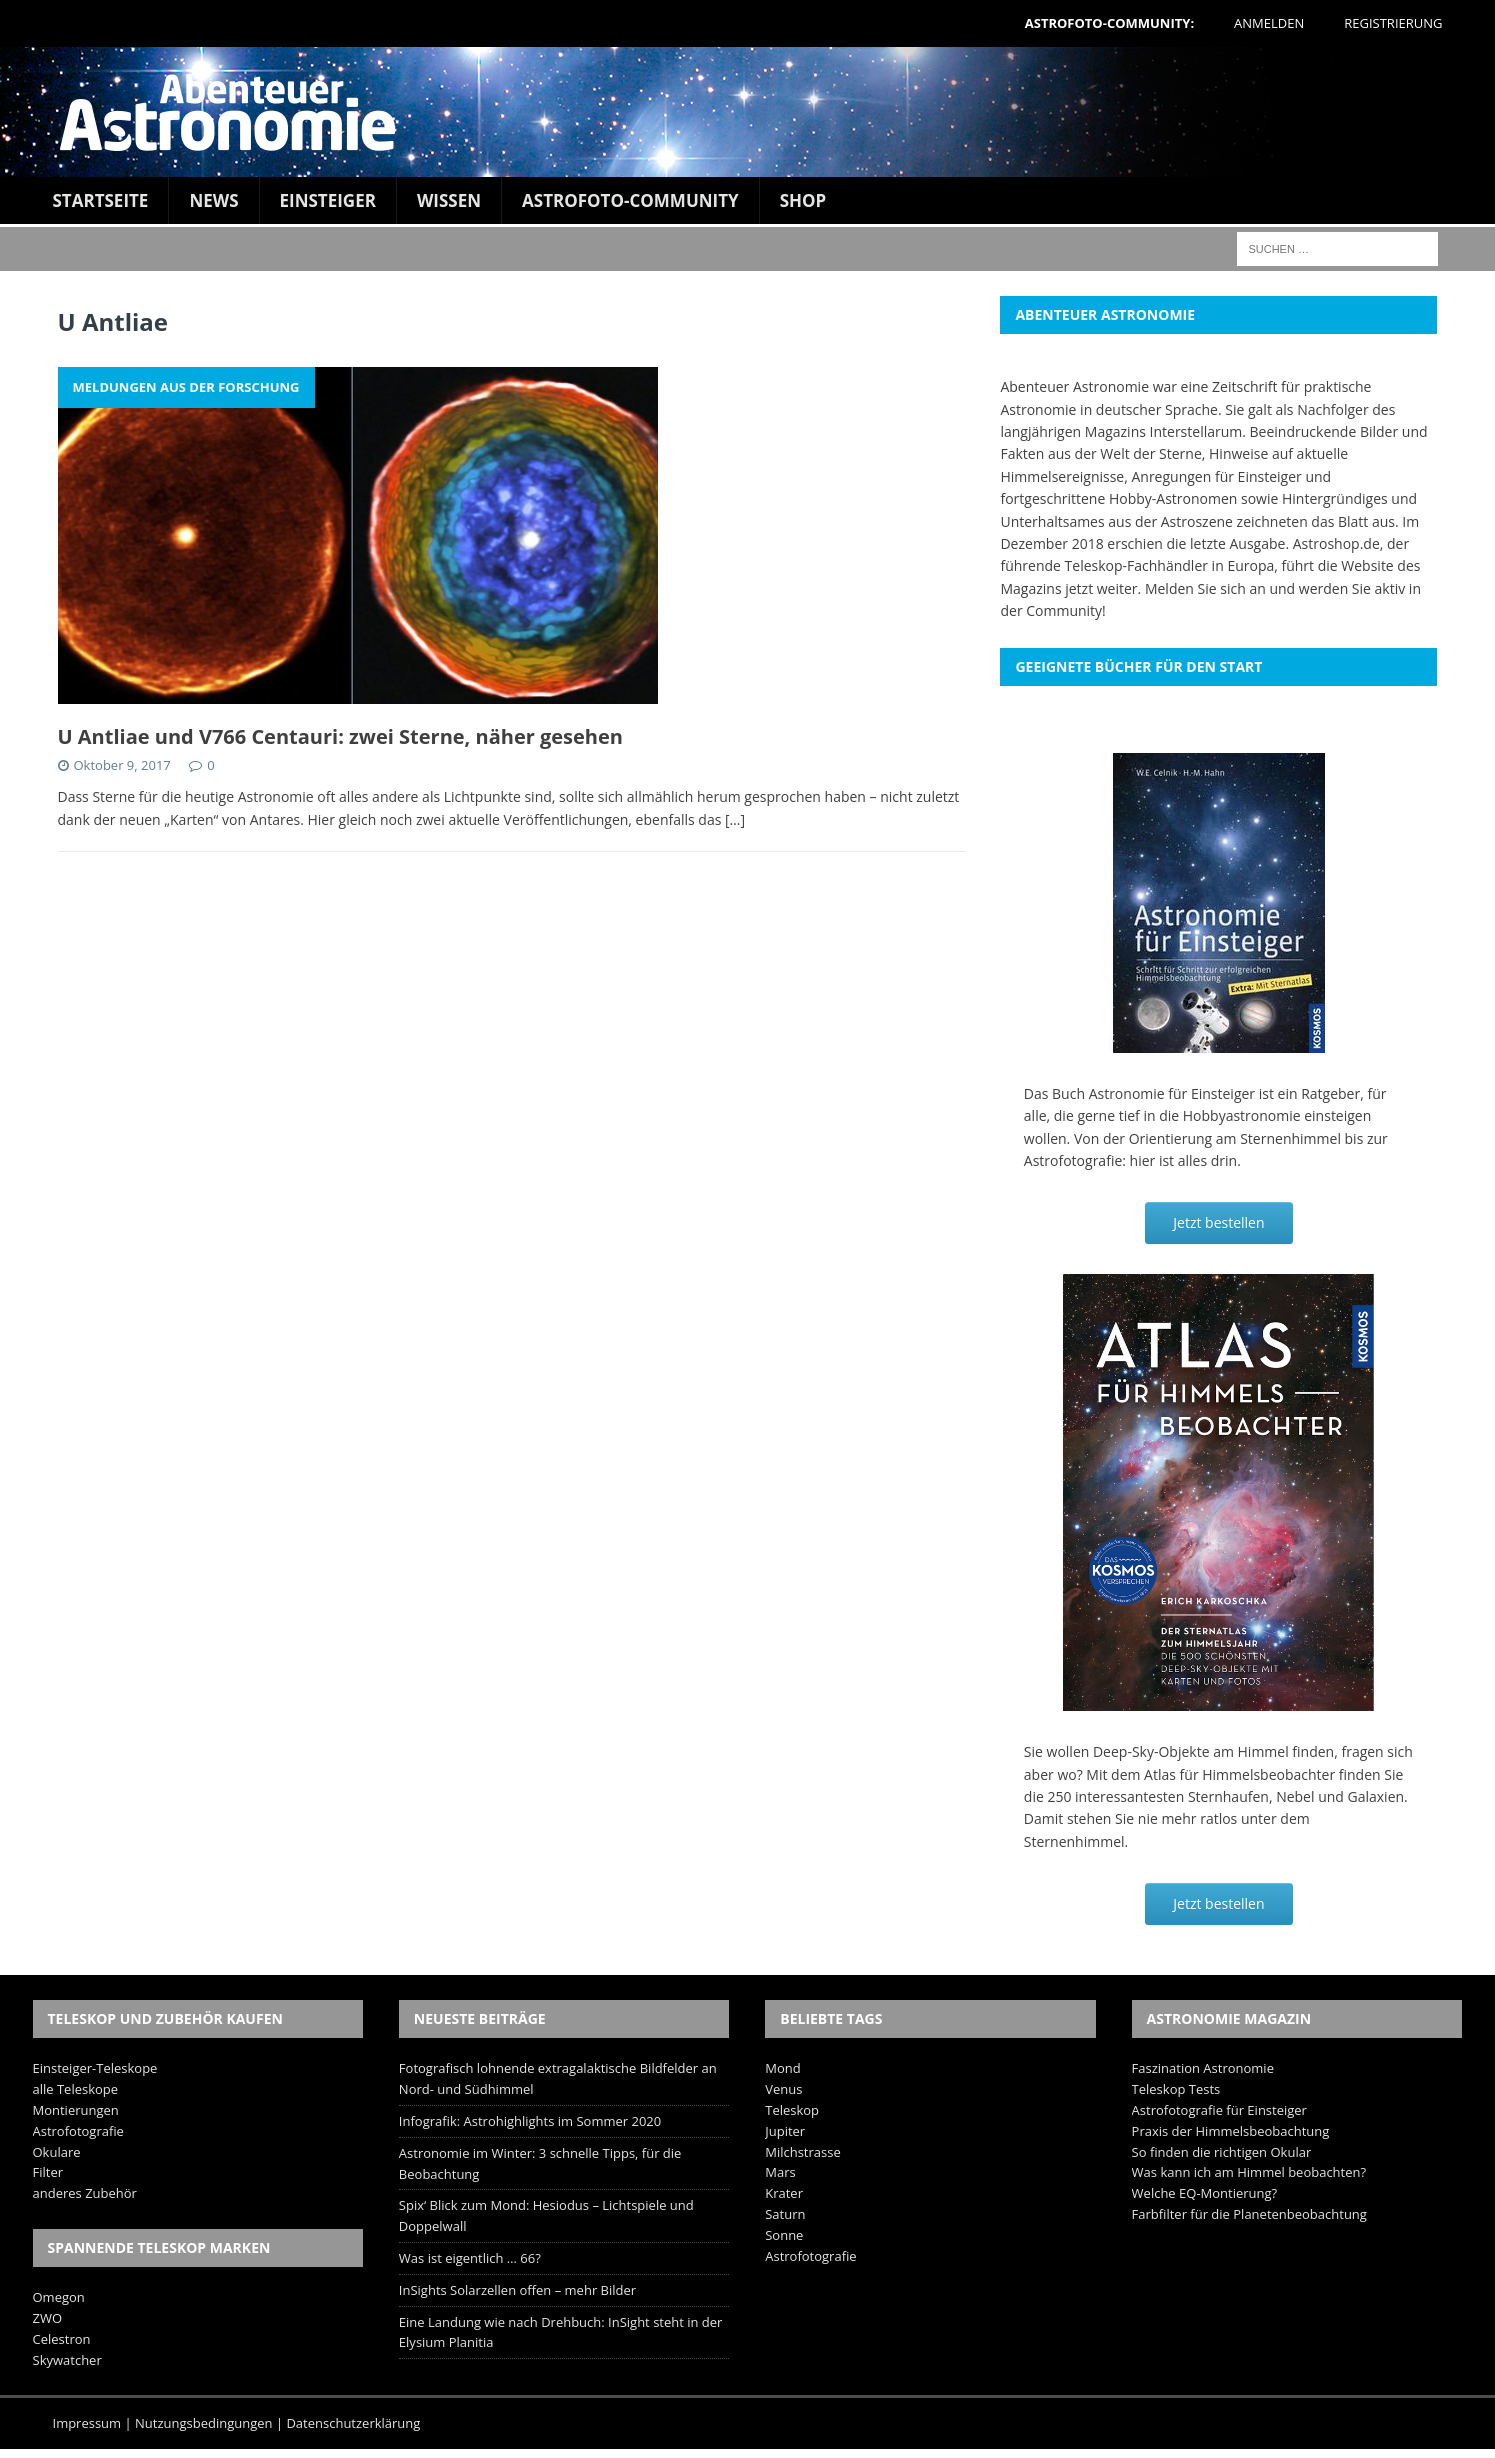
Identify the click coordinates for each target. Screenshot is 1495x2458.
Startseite (101, 200)
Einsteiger (328, 200)
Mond (782, 2068)
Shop (803, 200)
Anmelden (1269, 23)
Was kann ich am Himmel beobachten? (1249, 2172)
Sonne (784, 2235)
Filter (48, 2172)
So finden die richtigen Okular (1222, 2152)
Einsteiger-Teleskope (95, 2068)
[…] (735, 819)
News (213, 200)
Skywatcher (67, 2360)
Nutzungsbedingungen (203, 2423)
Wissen (449, 200)
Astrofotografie (78, 2131)
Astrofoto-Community (630, 200)
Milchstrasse (803, 2152)
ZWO (48, 2318)
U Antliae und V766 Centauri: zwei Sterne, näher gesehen (340, 736)
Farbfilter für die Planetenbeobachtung (1249, 2214)
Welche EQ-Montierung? (1205, 2193)
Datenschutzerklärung (353, 2423)
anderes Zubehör (85, 2193)
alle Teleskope (76, 2089)
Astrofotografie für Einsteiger (1219, 2110)
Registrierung (1393, 23)
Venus (783, 2089)
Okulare (57, 2152)
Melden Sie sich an (1205, 588)
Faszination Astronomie (1203, 2068)
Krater (784, 2193)
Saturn (785, 2214)
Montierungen (76, 2110)
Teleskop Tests (1176, 2089)
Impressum (87, 2423)
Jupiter (785, 2131)
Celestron (62, 2339)
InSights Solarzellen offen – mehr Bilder (517, 2290)
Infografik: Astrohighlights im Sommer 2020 (530, 2121)
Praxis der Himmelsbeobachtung (1231, 2131)
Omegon (59, 2297)
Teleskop (792, 2110)
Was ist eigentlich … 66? (470, 2258)
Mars (780, 2172)
